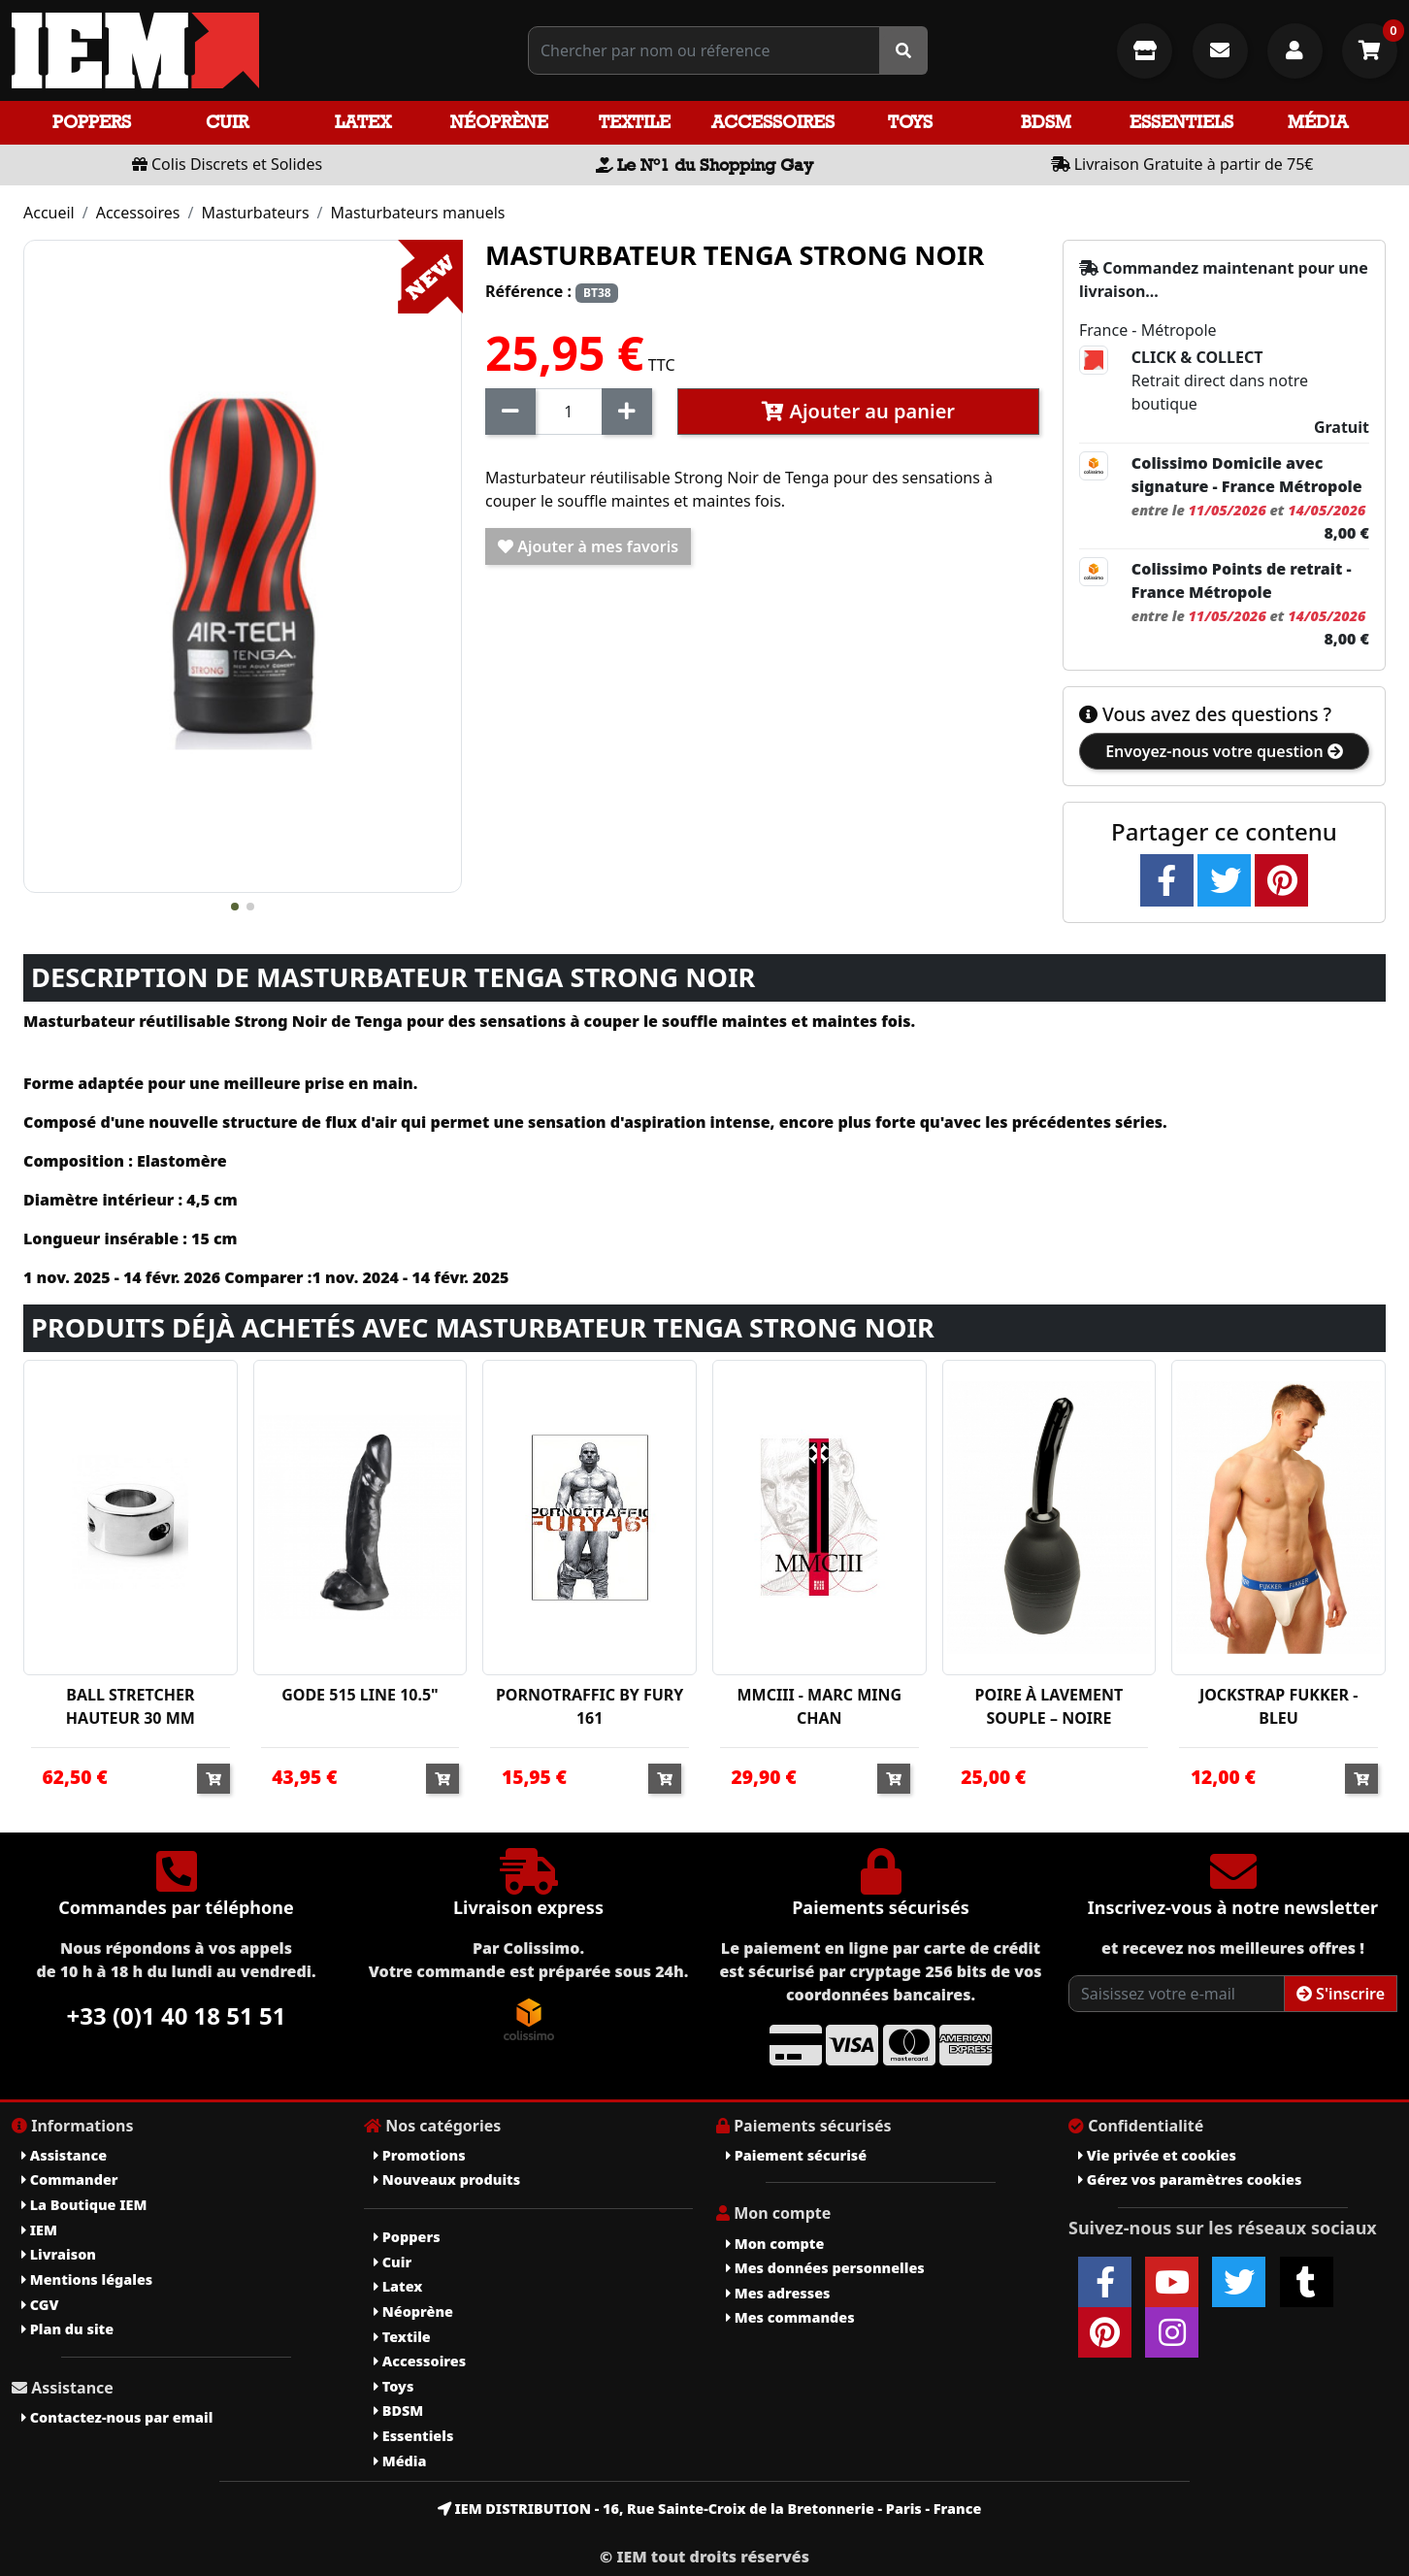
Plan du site (67, 2329)
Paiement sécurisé (796, 2155)
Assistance (64, 2155)
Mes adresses (778, 2293)
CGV (39, 2304)
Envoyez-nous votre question (1224, 751)
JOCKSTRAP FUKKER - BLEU (1278, 1706)
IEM (39, 2230)
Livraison (58, 2254)
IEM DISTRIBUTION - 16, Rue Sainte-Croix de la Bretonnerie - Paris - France (710, 2508)
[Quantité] (569, 411)
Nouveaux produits (447, 2179)
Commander (69, 2179)
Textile (635, 122)
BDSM (1046, 122)
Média (1318, 122)
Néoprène (499, 122)
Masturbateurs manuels (418, 212)
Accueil (49, 212)
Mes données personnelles (825, 2268)
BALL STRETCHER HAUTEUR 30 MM (130, 1706)
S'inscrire (1340, 1993)
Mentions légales (86, 2279)
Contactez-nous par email (117, 2417)
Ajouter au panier (858, 411)
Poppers (91, 122)
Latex (363, 122)
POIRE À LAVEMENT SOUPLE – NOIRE (1049, 1706)
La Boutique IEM (84, 2205)
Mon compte (775, 2243)
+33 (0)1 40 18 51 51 (176, 2015)
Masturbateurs (255, 212)
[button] (235, 906)
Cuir (227, 122)
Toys (910, 122)
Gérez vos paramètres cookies (1189, 2179)
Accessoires (773, 122)
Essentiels (1181, 122)
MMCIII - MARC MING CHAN (819, 1706)
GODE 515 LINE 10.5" (360, 1694)
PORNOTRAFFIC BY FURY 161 (590, 1706)
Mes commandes (790, 2317)
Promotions (420, 2155)
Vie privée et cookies (1157, 2155)
